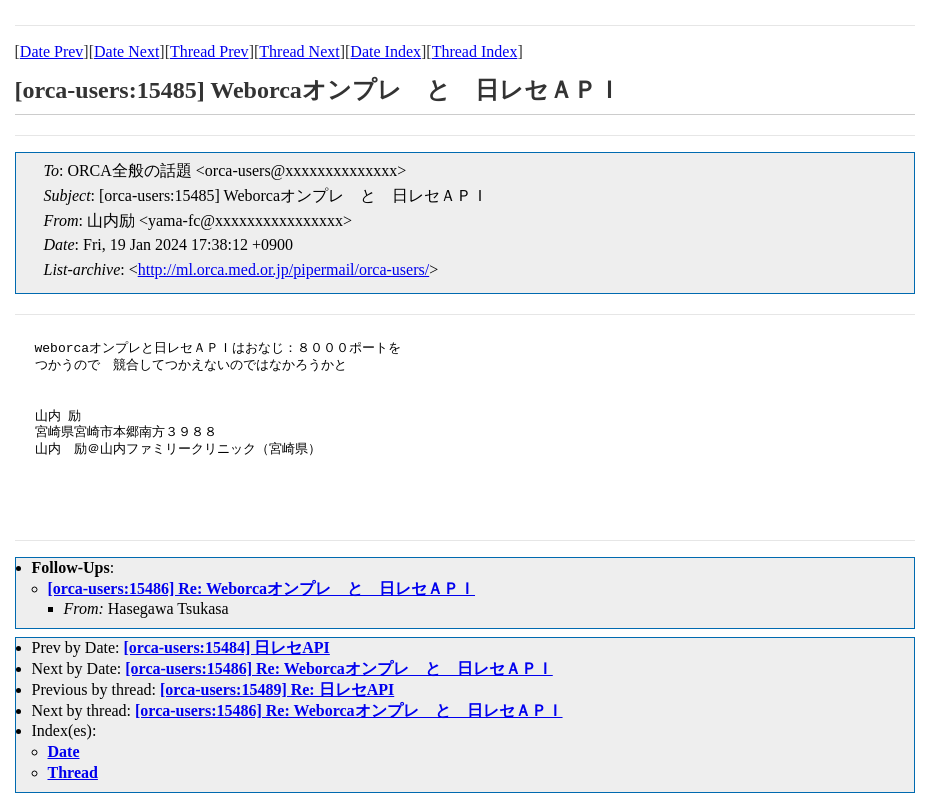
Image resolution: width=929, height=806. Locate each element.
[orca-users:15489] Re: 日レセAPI (277, 689)
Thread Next (299, 51)
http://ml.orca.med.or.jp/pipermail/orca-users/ (283, 269)
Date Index (385, 51)
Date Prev (52, 51)
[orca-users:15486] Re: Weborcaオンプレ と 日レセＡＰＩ (262, 588)
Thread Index (475, 51)
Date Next (126, 51)
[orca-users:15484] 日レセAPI (226, 647)
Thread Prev (209, 51)
